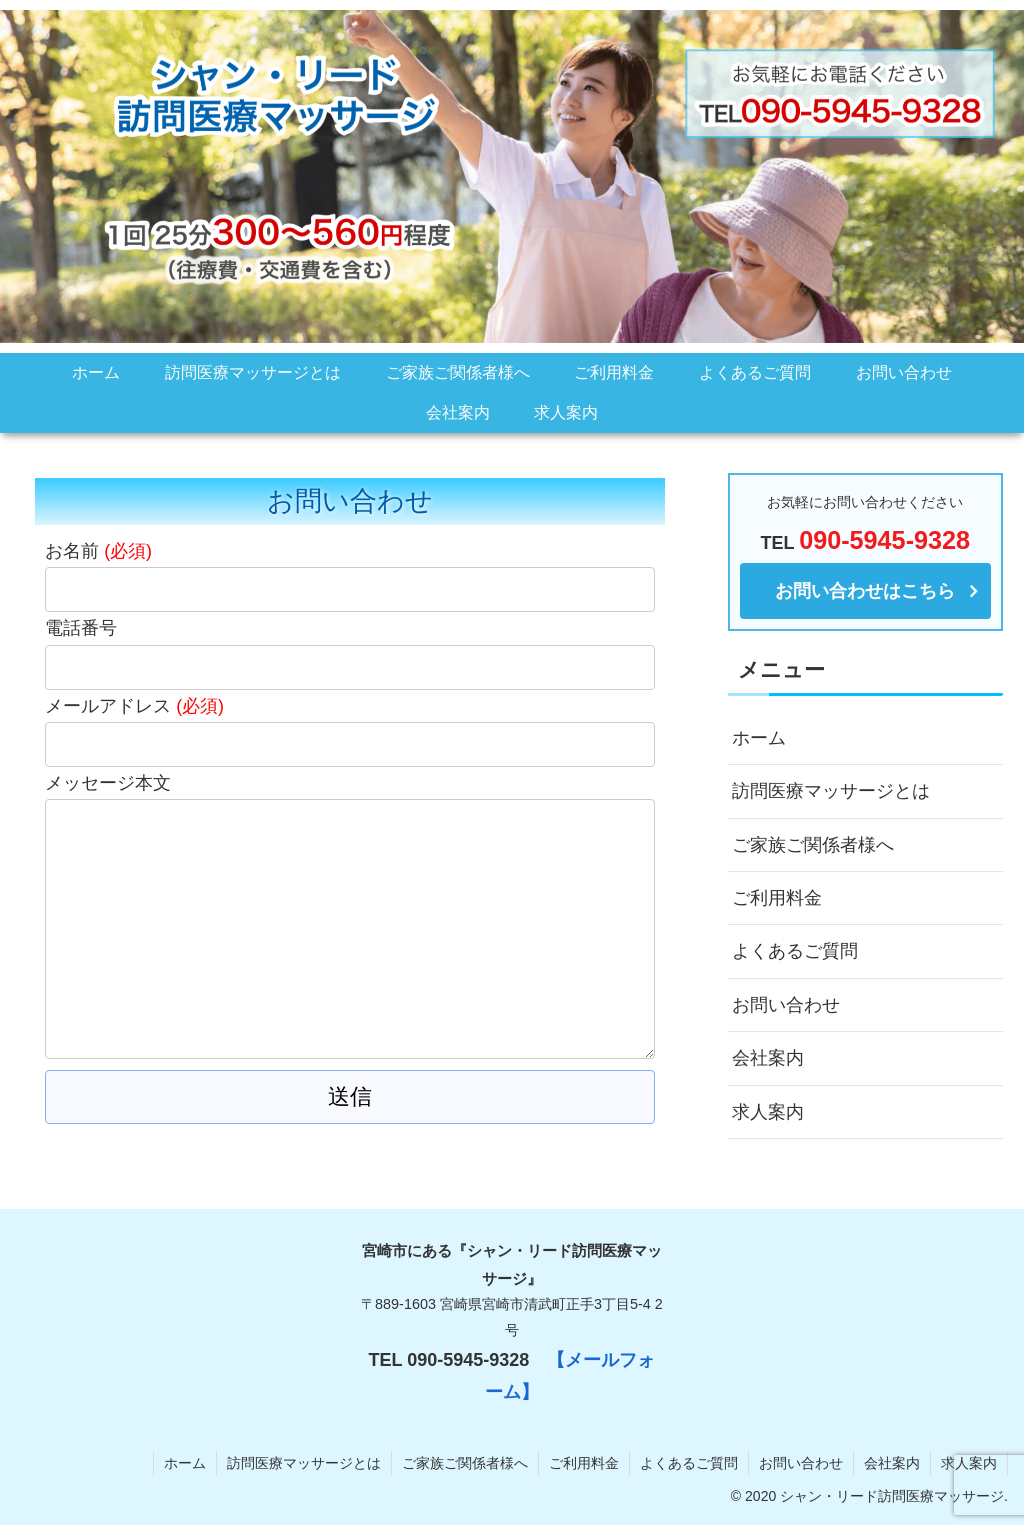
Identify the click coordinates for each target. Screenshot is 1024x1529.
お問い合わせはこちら (865, 591)
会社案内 (768, 1058)
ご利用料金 (777, 898)
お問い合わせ (786, 1005)
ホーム (759, 738)
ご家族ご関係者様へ (813, 845)
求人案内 (768, 1112)
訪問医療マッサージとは (831, 791)
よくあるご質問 (795, 951)
